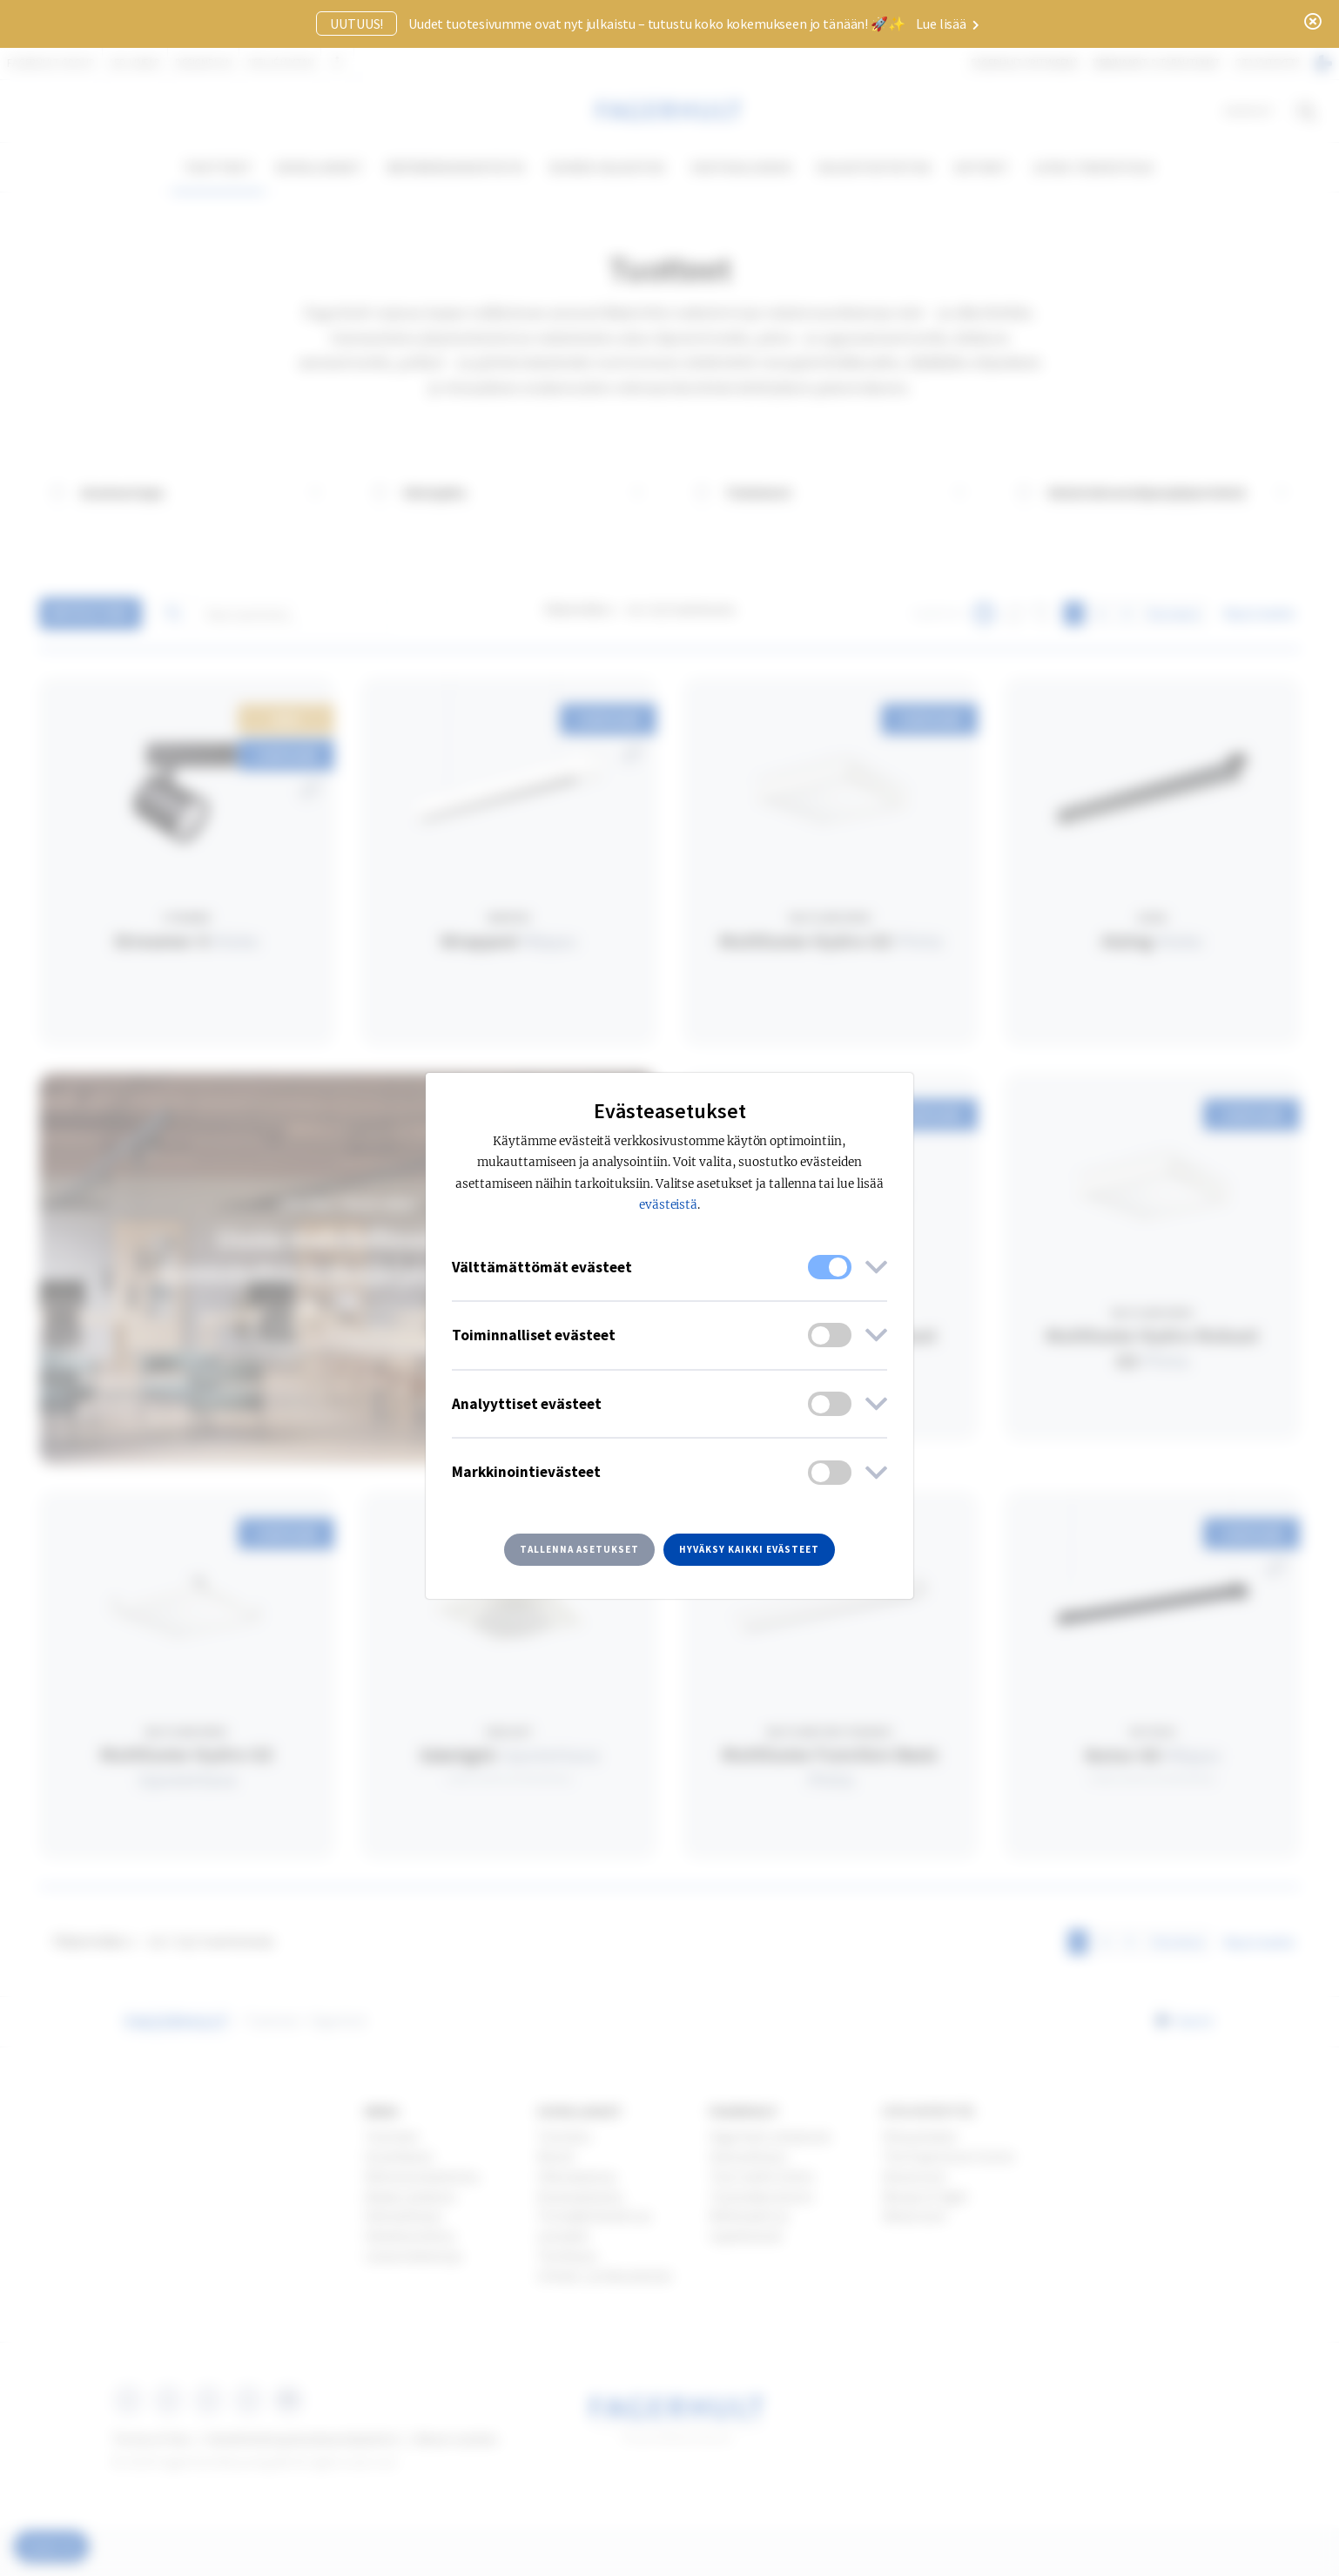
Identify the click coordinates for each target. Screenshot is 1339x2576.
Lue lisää (947, 23)
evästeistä (668, 1204)
